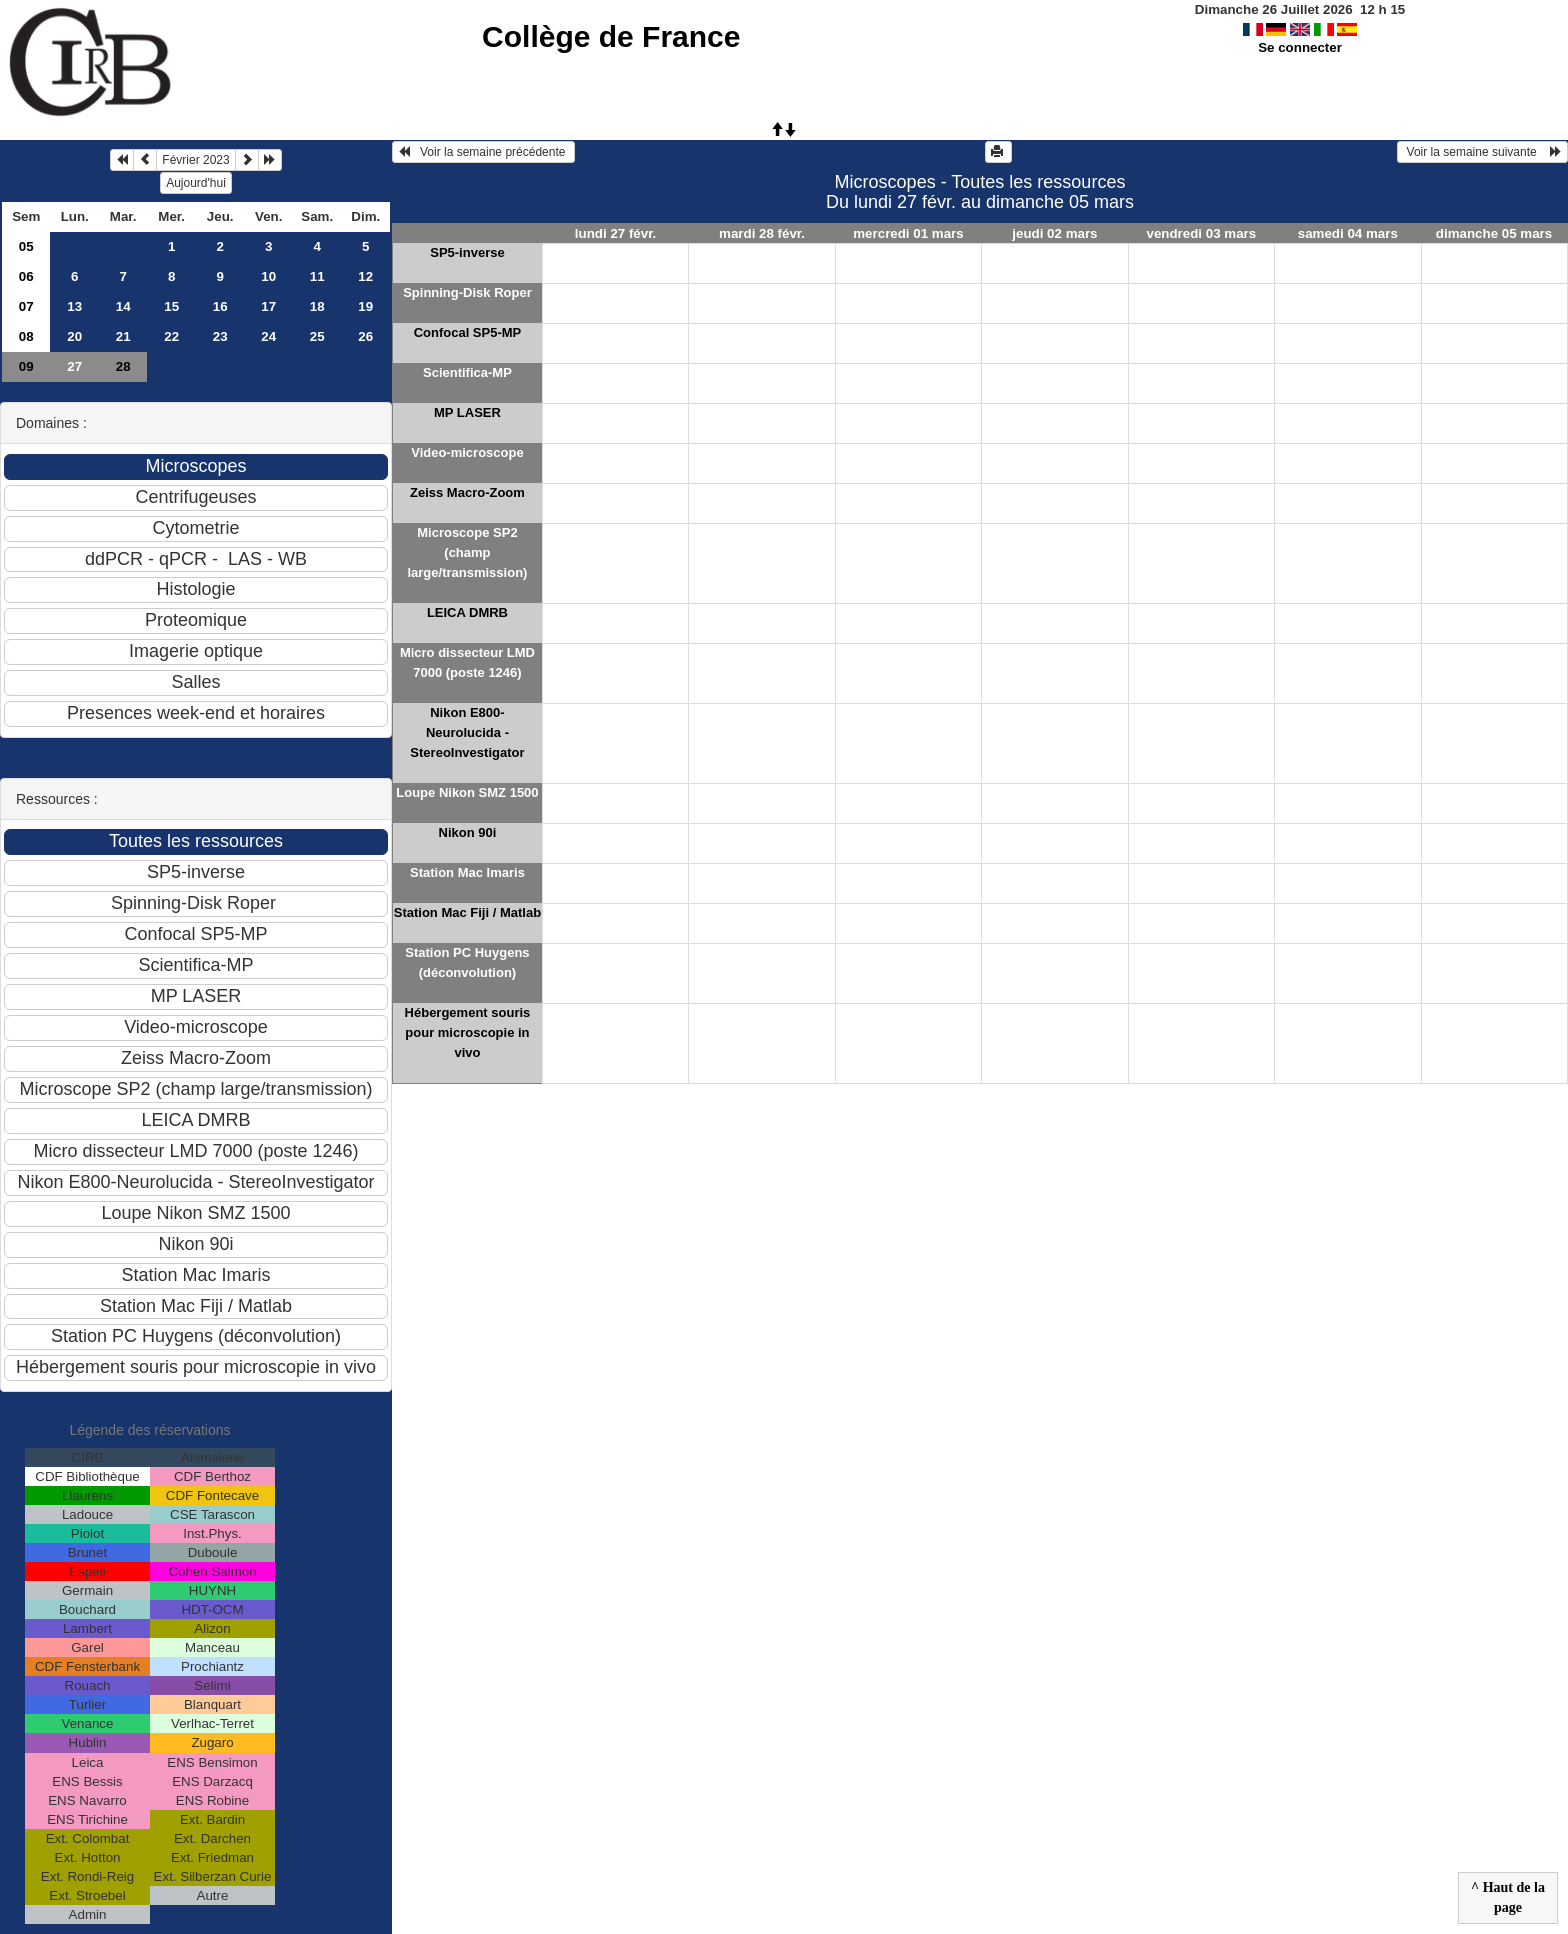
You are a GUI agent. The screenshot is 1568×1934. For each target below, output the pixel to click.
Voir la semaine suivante (1482, 152)
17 (268, 306)
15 (171, 306)
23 (220, 336)
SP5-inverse (467, 252)
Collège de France (611, 36)
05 (26, 246)
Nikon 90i (468, 832)
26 (365, 336)
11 (317, 276)
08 (26, 336)
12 (365, 276)
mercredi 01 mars (908, 233)
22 (171, 336)
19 (365, 306)
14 (123, 306)
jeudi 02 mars (1054, 233)
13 (74, 306)
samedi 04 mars (1348, 233)
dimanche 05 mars (1494, 233)
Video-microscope (467, 452)
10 (268, 276)
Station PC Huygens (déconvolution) (467, 962)
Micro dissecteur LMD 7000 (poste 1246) (467, 662)
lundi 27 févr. (615, 233)
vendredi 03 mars (1202, 233)
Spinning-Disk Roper (467, 292)
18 (317, 306)
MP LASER (467, 412)
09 (26, 366)
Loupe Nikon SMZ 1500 (467, 792)
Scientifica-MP (467, 372)
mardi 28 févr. (762, 233)
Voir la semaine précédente (483, 152)
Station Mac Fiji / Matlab (467, 912)
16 (220, 306)
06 (26, 276)
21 (123, 336)
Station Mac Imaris (467, 872)
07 (26, 306)
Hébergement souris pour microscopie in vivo (468, 1032)
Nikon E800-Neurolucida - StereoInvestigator (467, 732)
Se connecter (1300, 47)
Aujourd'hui (196, 183)
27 (74, 366)
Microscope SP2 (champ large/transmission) (467, 552)
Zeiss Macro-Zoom (467, 492)
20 (74, 336)
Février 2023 (195, 160)
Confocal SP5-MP (468, 332)
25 (317, 336)
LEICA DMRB (467, 612)
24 (268, 336)
